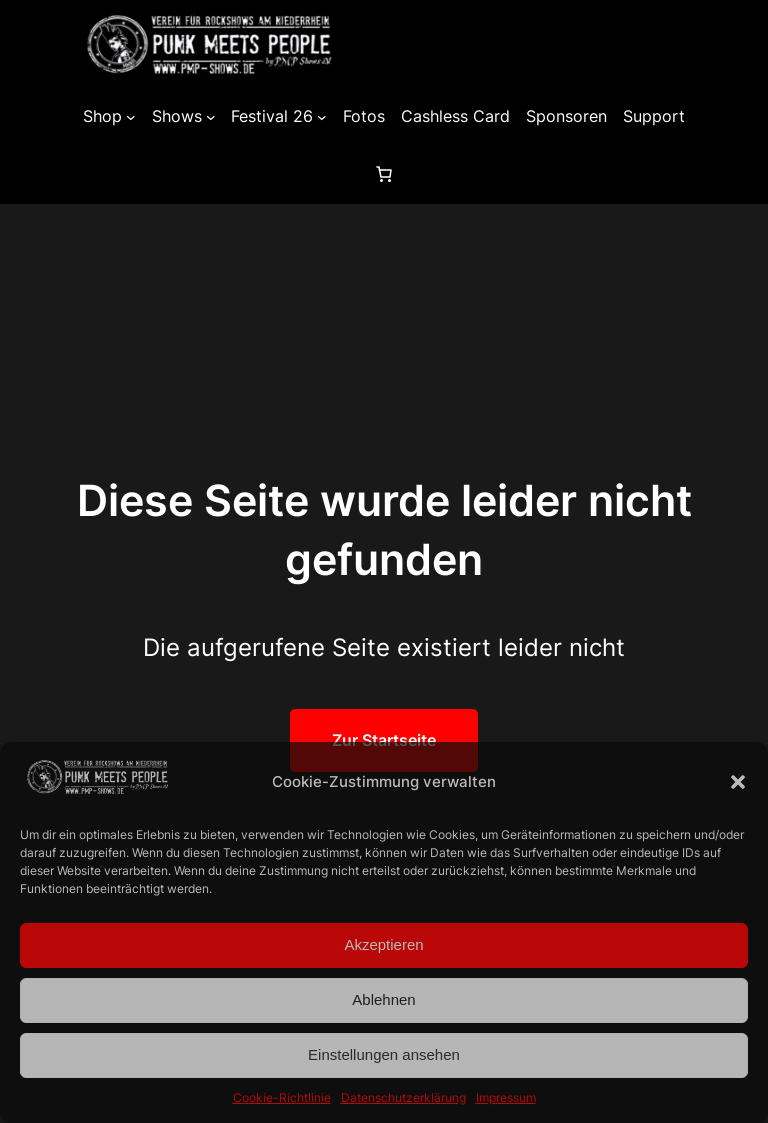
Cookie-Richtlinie (282, 1097)
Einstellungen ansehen (384, 1054)
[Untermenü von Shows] (211, 117)
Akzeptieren (383, 944)
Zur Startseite (384, 740)
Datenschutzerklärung (403, 1097)
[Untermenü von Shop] (131, 117)
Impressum (506, 1097)
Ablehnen (383, 999)
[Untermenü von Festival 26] (322, 117)
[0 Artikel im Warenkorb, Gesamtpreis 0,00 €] (384, 174)
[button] (738, 782)
